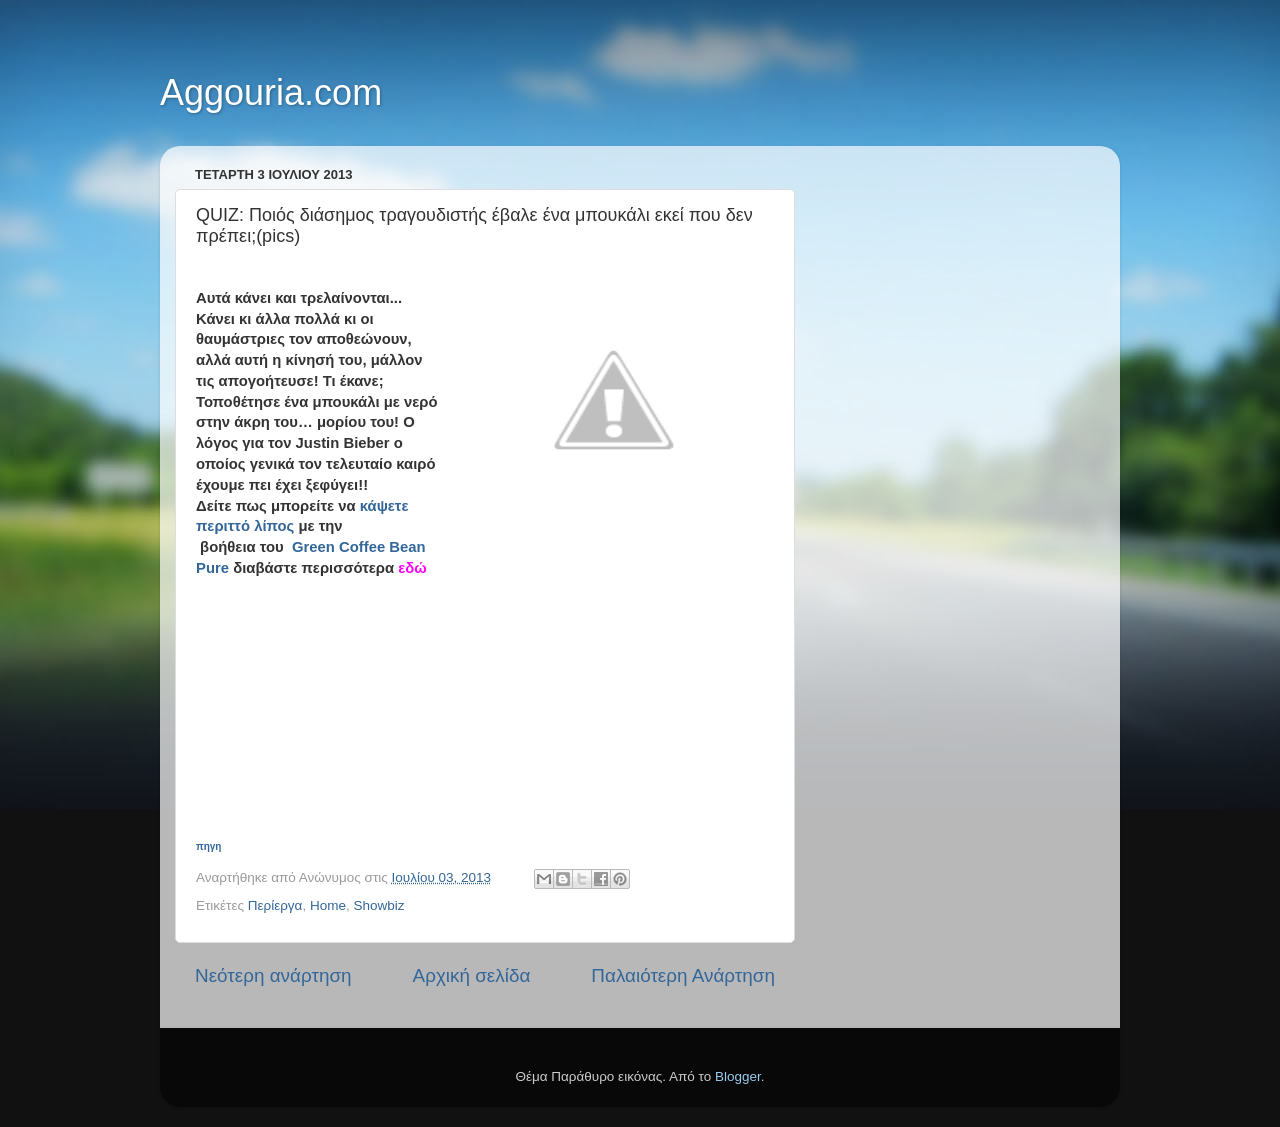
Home (328, 905)
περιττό (223, 526)
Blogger (738, 1076)
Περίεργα (275, 905)
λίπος (274, 526)
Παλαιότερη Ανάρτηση (683, 975)
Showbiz (378, 905)
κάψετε (384, 506)
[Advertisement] (496, 704)
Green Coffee (340, 547)
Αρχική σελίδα (472, 975)
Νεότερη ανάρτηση (273, 975)
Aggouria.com (271, 92)
